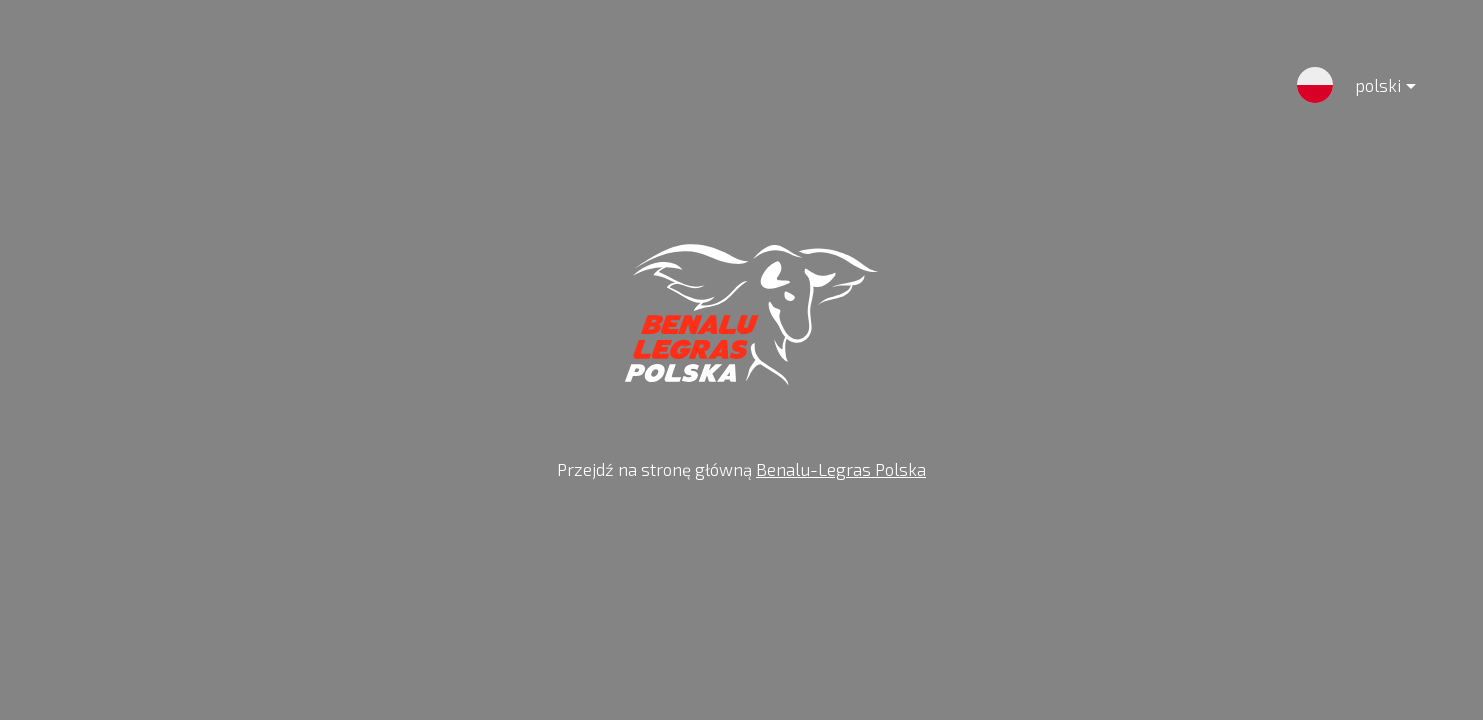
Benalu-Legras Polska (841, 469)
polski (1369, 89)
